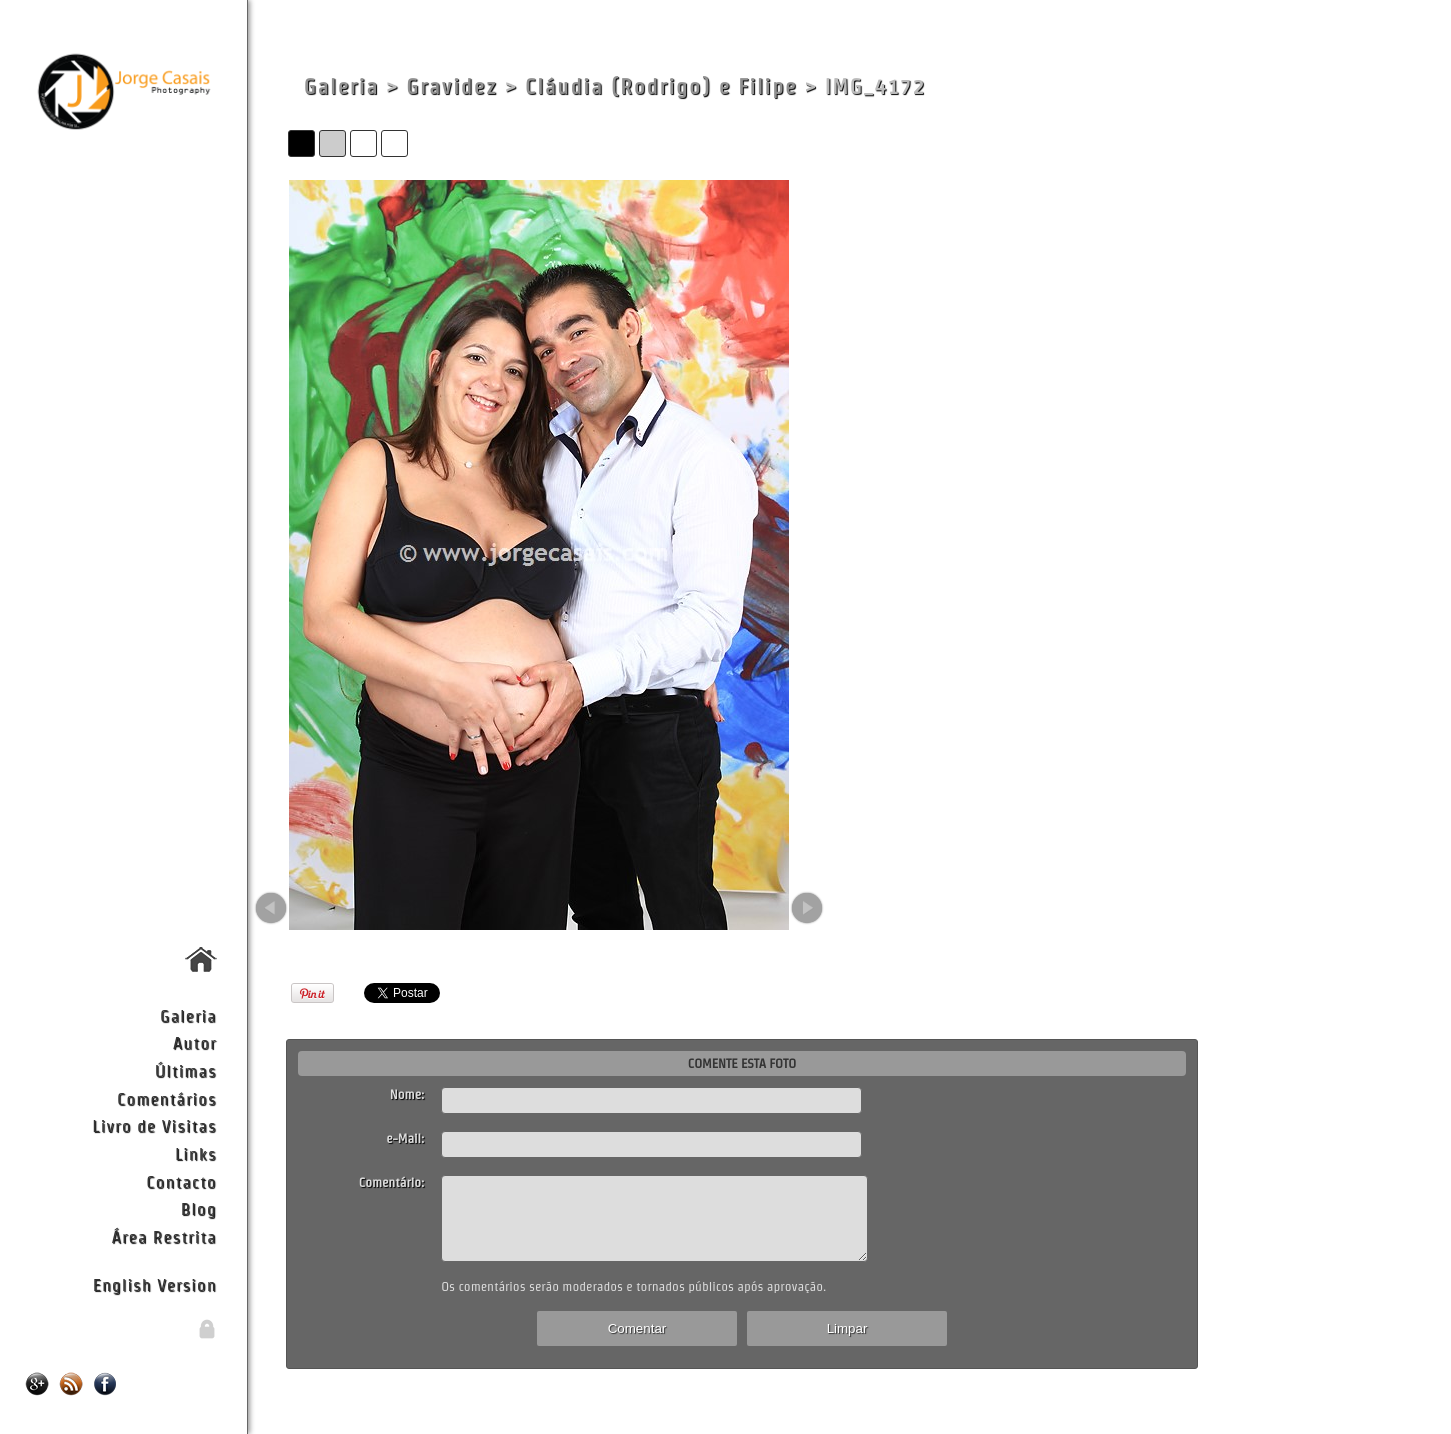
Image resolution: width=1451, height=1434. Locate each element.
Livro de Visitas (154, 1125)
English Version (155, 1284)
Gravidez (451, 86)
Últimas (186, 1070)
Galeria (188, 1015)
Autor (195, 1042)
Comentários (167, 1098)
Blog (199, 1208)
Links (196, 1153)
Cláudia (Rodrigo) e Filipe (661, 86)
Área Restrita (163, 1236)
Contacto (181, 1181)
